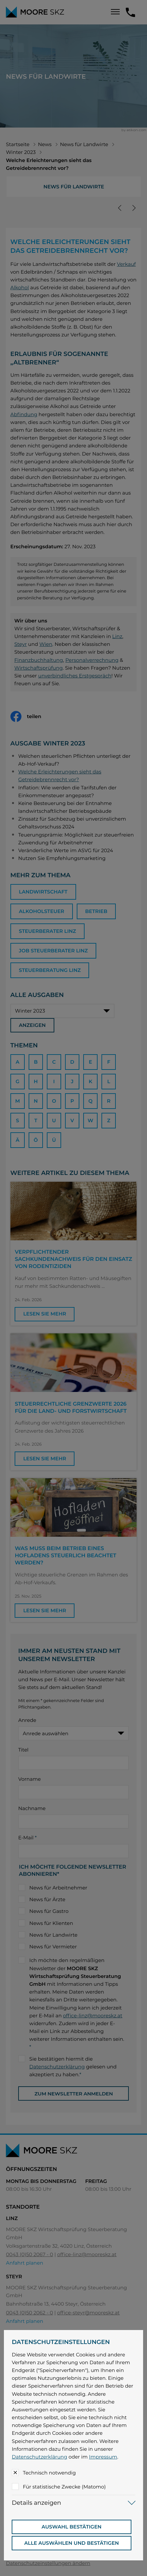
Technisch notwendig (49, 2473)
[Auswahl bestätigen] (71, 2527)
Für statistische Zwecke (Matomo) (64, 2487)
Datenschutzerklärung (39, 2457)
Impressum (103, 2457)
